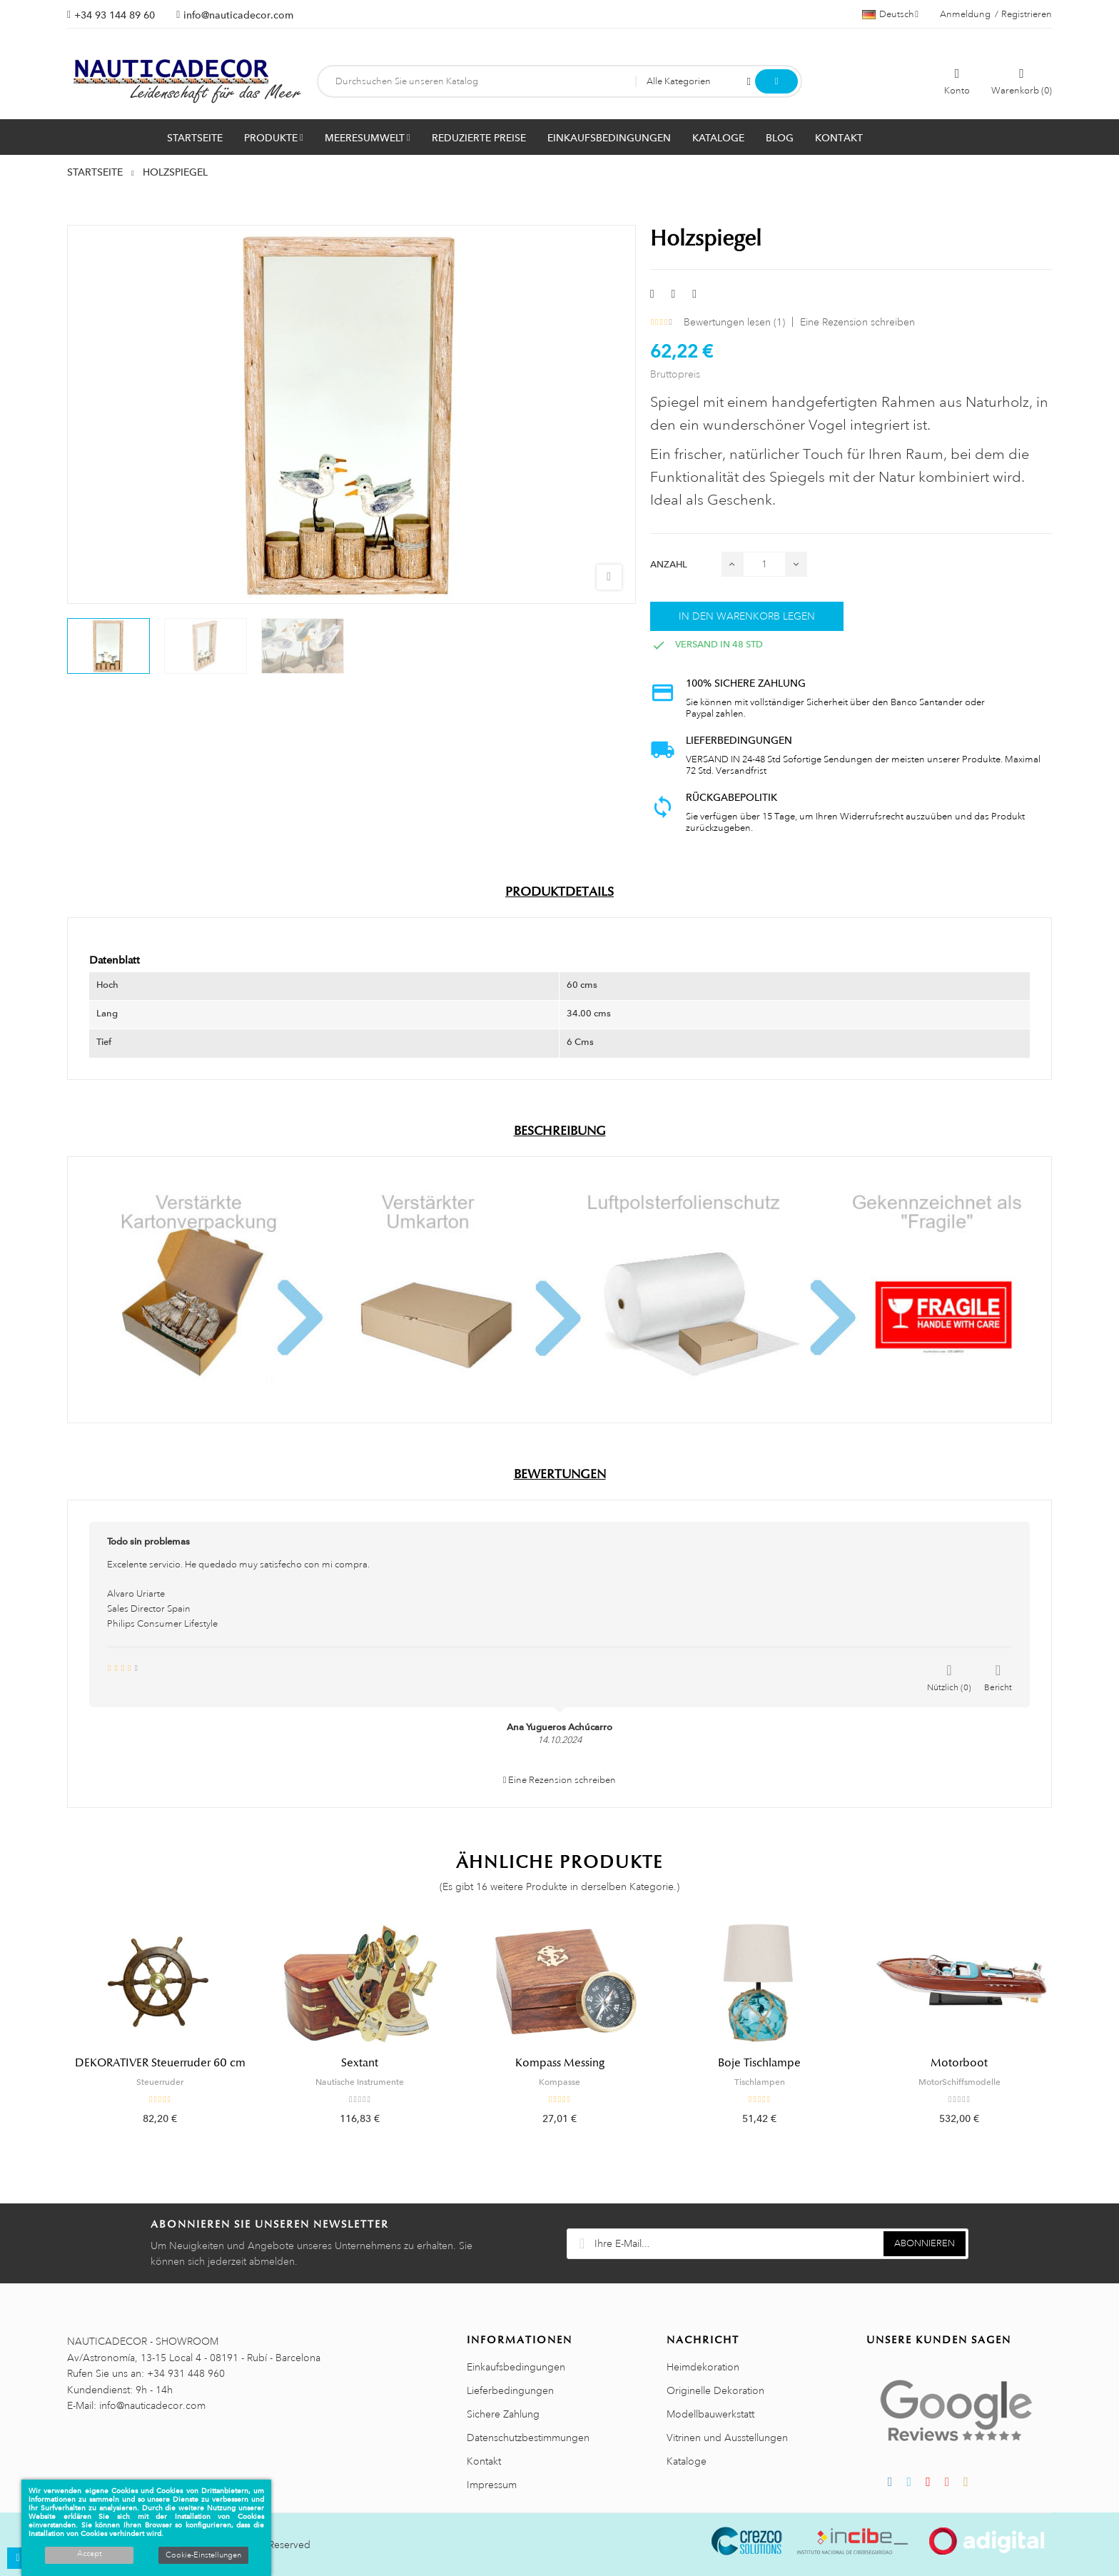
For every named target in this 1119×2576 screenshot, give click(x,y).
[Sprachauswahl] (890, 14)
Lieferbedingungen (510, 2390)
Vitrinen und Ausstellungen (727, 2437)
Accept (89, 2554)
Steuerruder (159, 2082)
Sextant (359, 2063)
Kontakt (484, 2461)
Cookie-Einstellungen (203, 2555)
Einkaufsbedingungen (516, 2366)
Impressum (492, 2484)
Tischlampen (759, 2082)
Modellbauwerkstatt (710, 2414)
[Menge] (764, 564)
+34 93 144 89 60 (114, 15)
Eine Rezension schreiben (857, 321)
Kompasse (559, 2082)
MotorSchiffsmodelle (959, 2082)
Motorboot (959, 2063)
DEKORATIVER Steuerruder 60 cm (160, 2063)
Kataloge (687, 2461)
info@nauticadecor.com (238, 15)
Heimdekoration (703, 2366)
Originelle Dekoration (715, 2390)
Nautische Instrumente (359, 2082)
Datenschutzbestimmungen (528, 2437)
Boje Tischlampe (759, 2063)
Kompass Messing (559, 2063)
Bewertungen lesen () (734, 321)
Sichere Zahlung (503, 2414)
